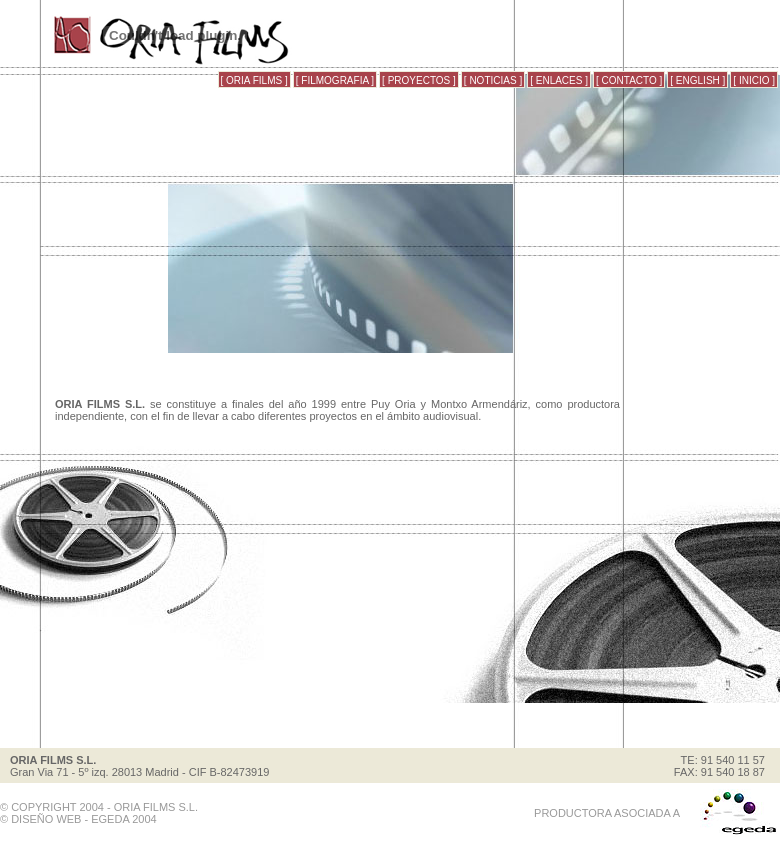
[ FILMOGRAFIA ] (335, 80)
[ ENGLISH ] (697, 80)
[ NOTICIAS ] (493, 80)
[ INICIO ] (754, 80)
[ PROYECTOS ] (419, 80)
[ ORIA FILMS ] (254, 80)
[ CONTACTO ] (629, 80)
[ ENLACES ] (559, 80)
